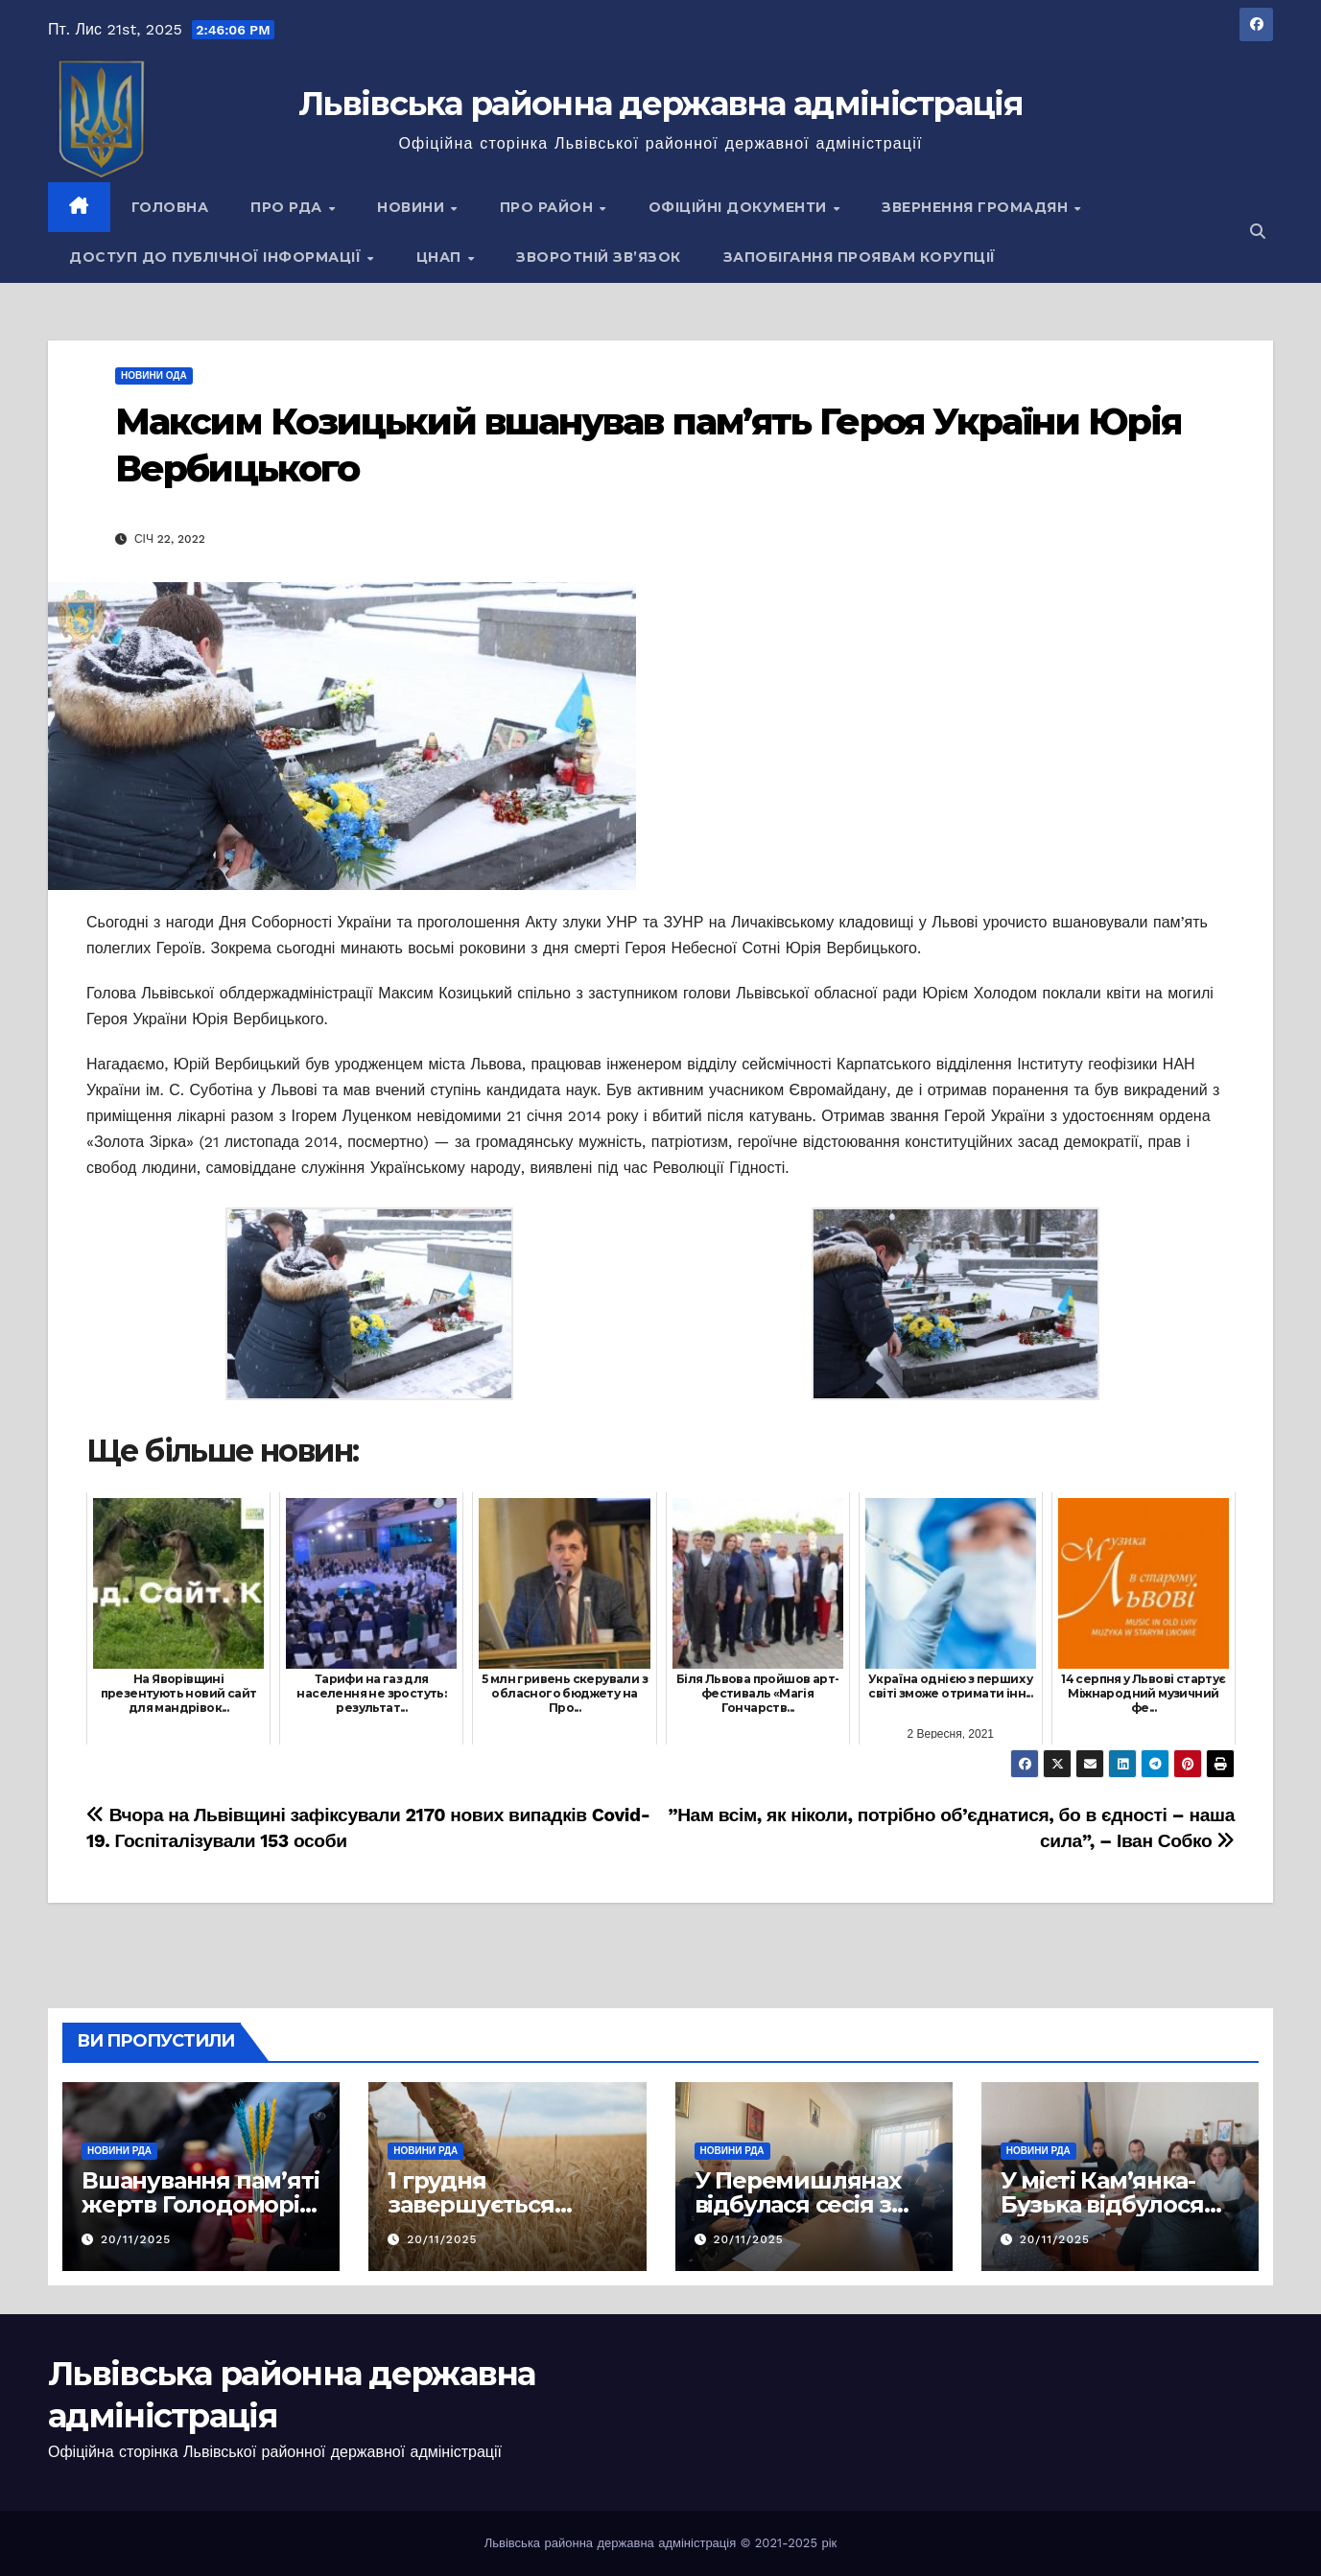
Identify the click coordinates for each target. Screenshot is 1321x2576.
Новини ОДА (154, 375)
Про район (549, 207)
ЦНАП (441, 257)
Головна (170, 207)
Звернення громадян (977, 207)
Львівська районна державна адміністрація (660, 103)
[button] (1257, 231)
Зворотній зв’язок (598, 257)
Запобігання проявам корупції (859, 257)
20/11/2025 (136, 2239)
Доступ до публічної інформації (217, 257)
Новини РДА (119, 2150)
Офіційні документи (740, 207)
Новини (413, 207)
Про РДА (288, 207)
